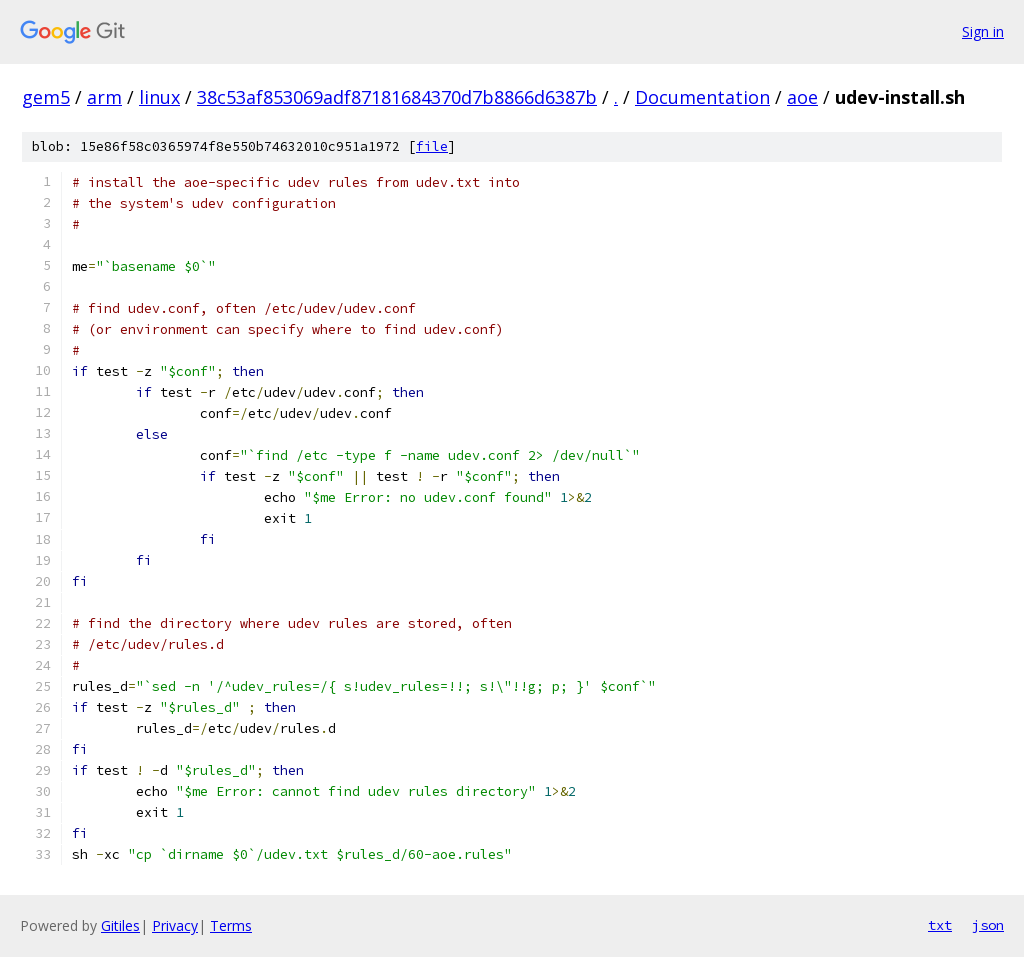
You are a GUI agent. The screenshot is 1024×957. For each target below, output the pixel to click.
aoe (802, 97)
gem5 (46, 97)
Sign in (983, 31)
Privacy (175, 925)
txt (940, 925)
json (988, 925)
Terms (231, 925)
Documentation (702, 97)
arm (104, 97)
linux (159, 97)
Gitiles (120, 925)
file (432, 146)
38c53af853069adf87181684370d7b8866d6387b (397, 97)
